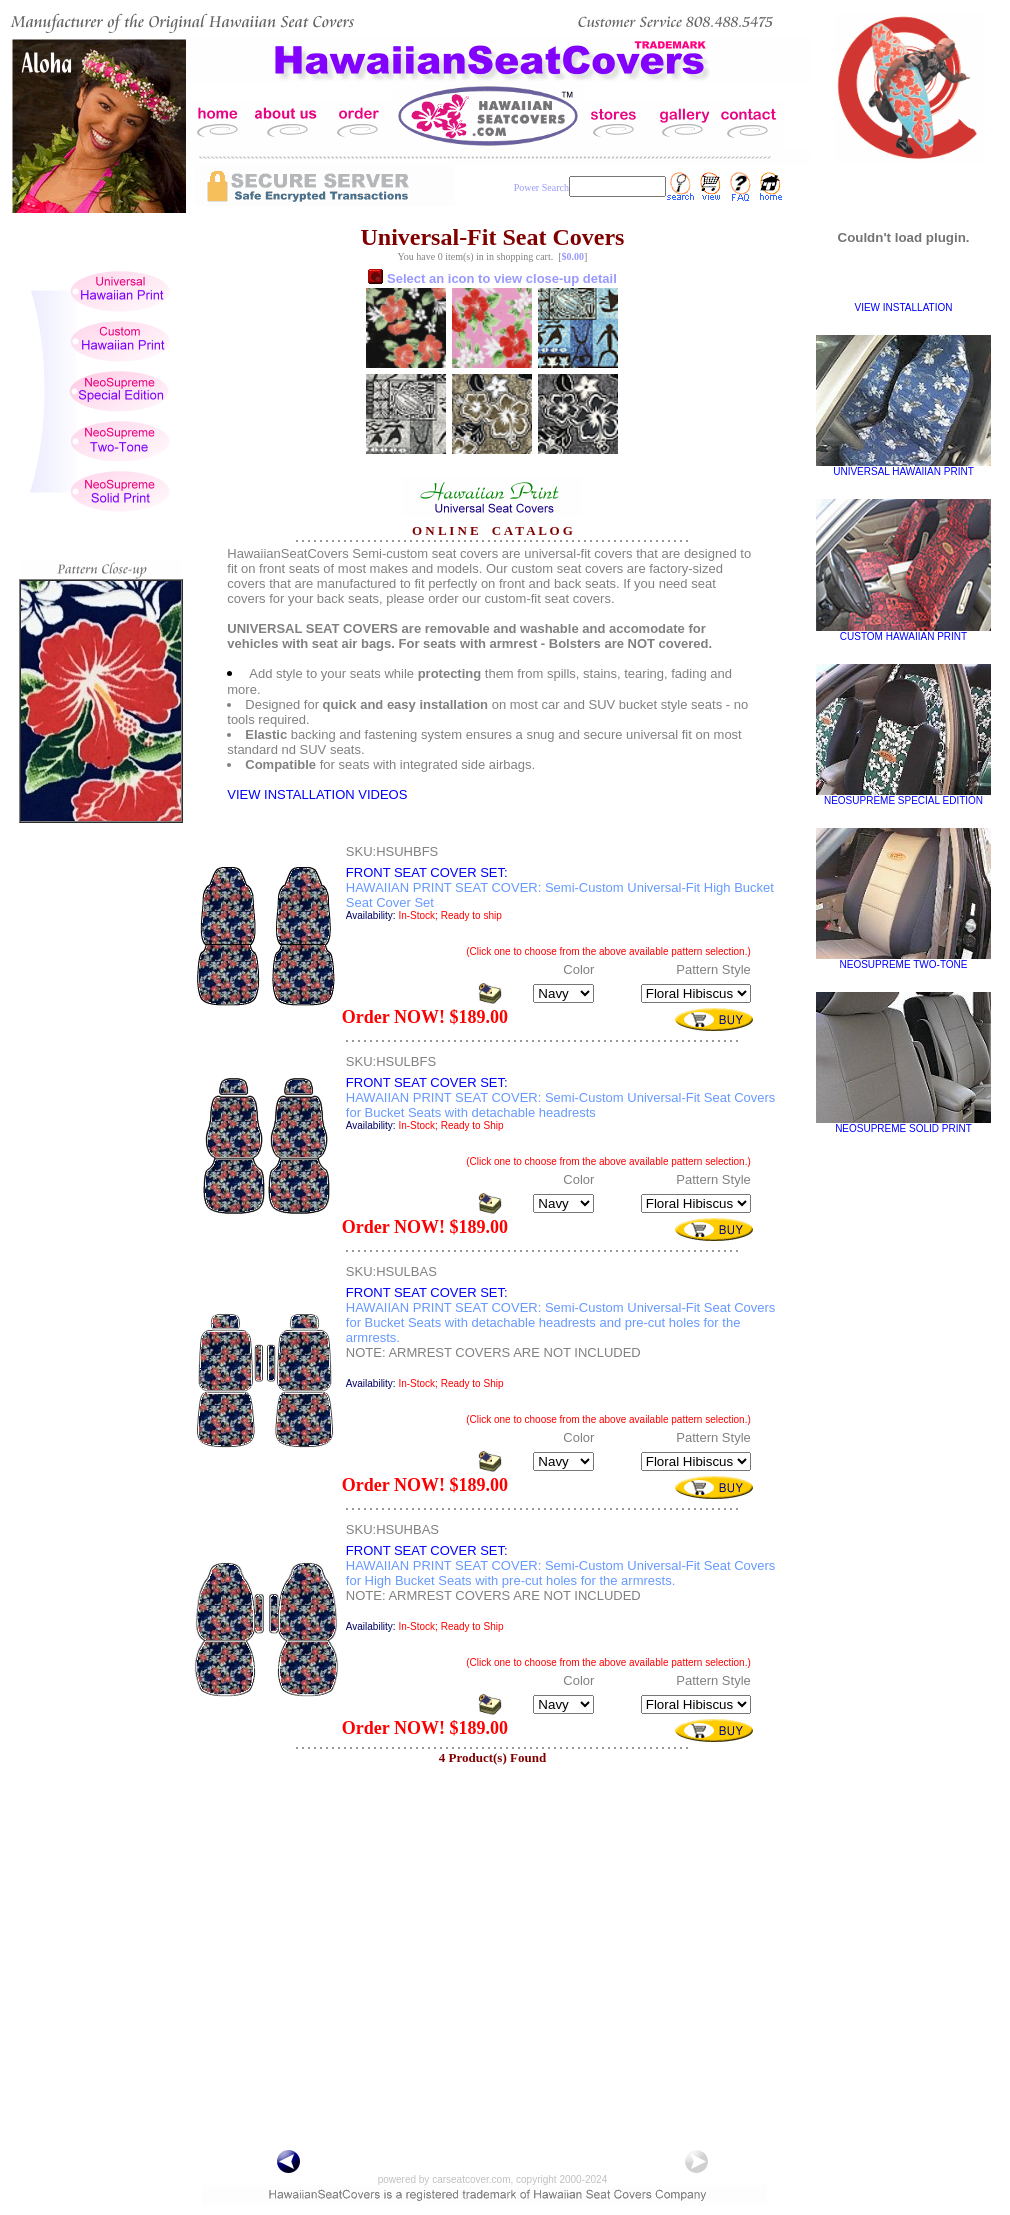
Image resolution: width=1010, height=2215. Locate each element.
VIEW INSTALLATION (904, 307)
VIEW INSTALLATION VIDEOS (317, 794)
